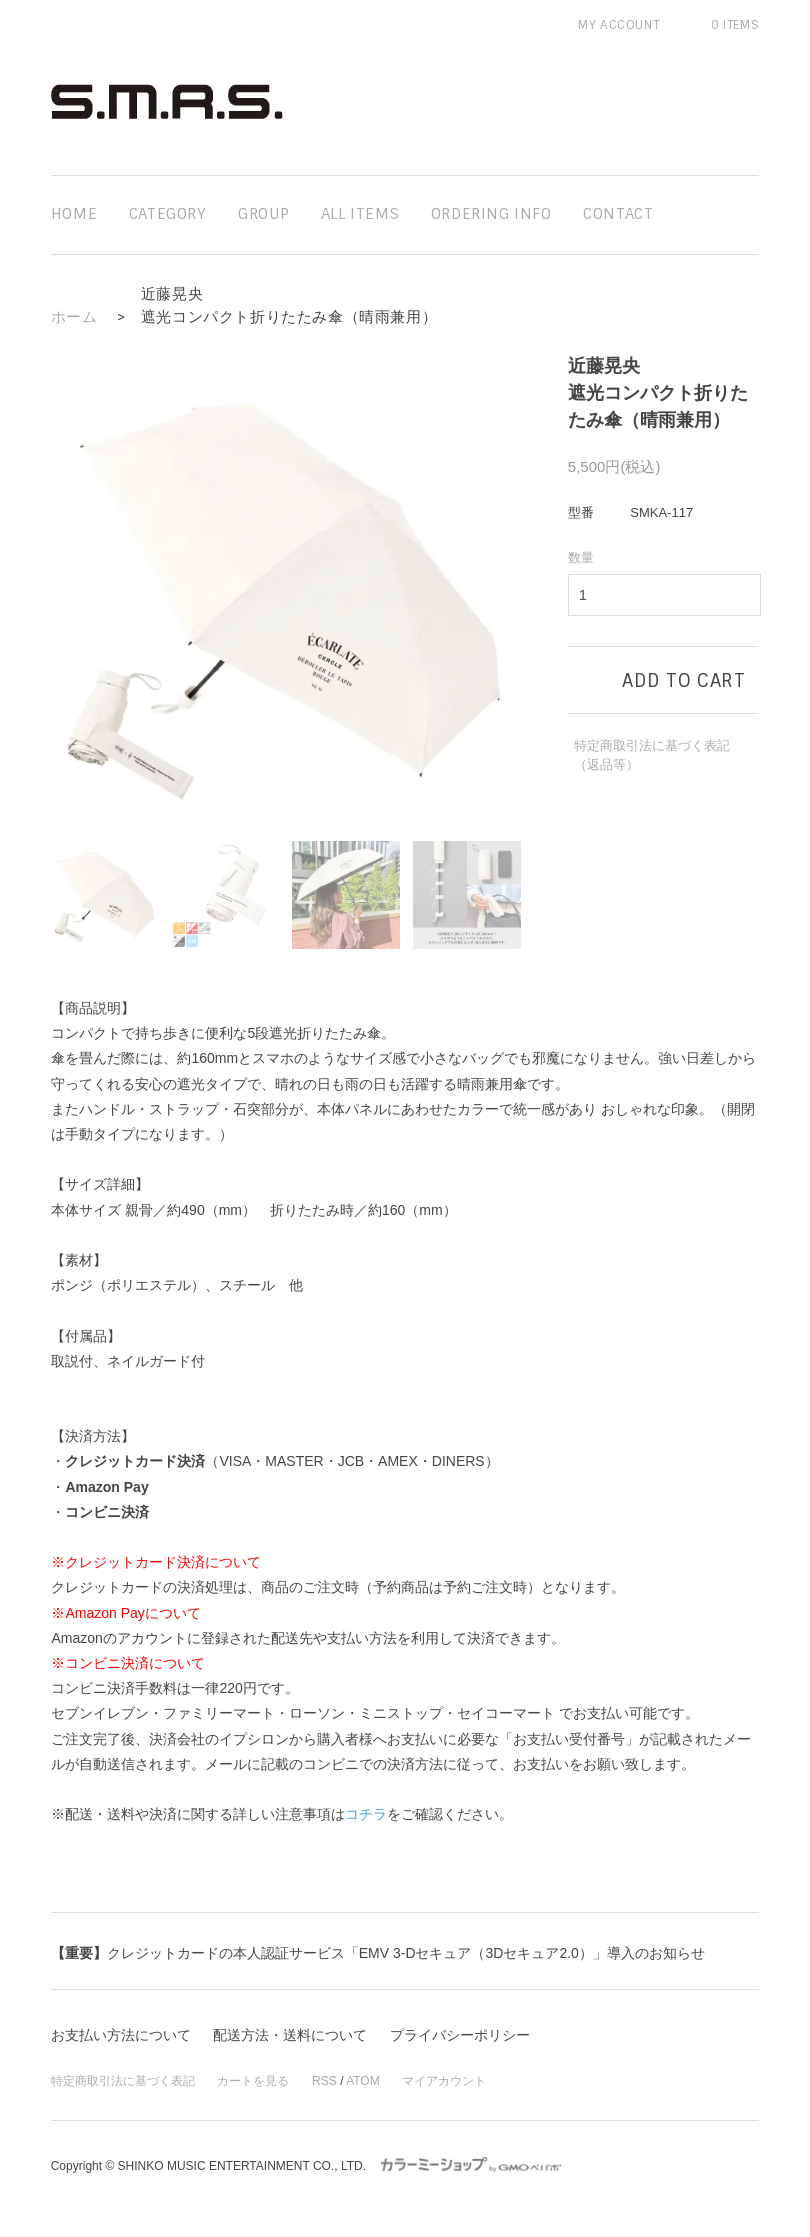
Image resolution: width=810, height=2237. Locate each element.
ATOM (363, 2081)
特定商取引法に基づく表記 (123, 2081)
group (263, 214)
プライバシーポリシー (460, 2035)
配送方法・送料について (290, 2035)
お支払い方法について (121, 2035)
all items (360, 214)
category (168, 214)
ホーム (74, 317)
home (74, 214)
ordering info (491, 214)
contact (618, 214)
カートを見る (253, 2081)
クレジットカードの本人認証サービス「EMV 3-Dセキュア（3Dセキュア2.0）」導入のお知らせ (378, 1953)
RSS (324, 2081)
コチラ (366, 1814)
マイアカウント (444, 2081)
